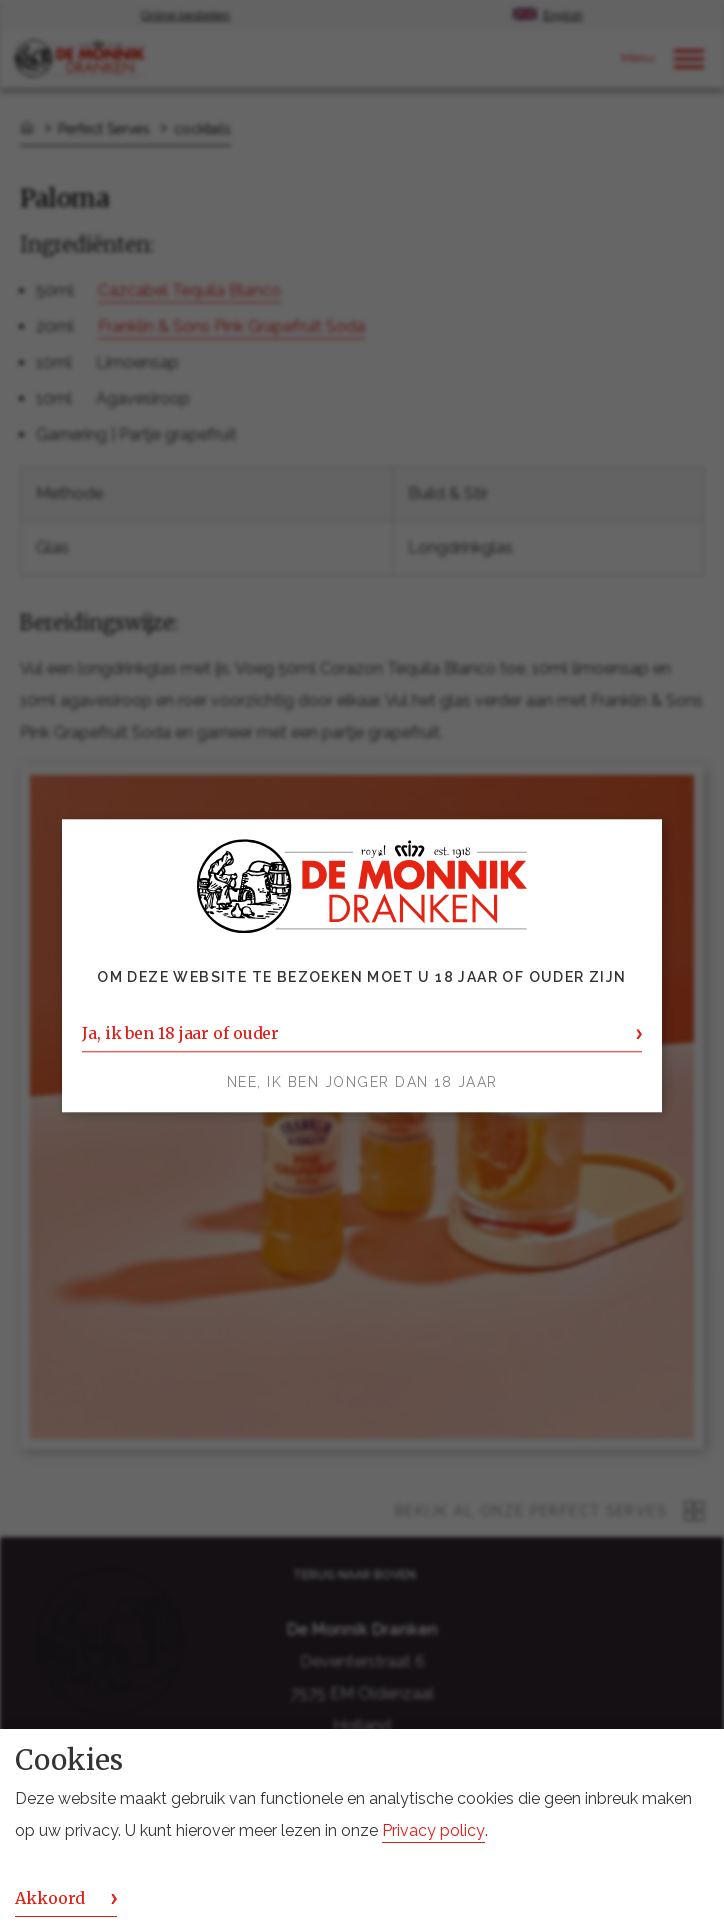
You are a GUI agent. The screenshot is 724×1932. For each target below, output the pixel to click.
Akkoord (50, 1898)
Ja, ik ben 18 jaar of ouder (180, 1034)
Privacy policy (433, 1830)
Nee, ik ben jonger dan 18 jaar (362, 1083)
